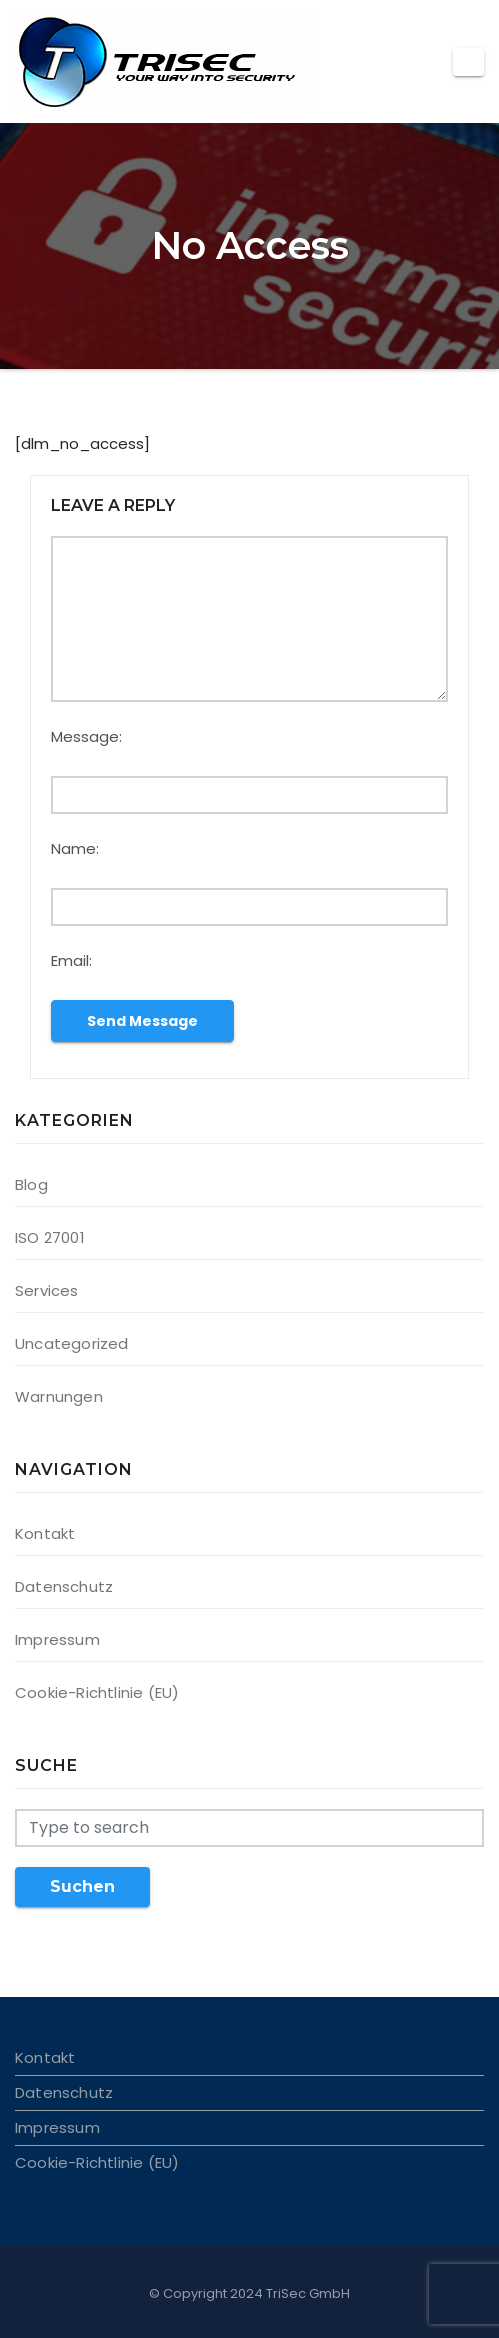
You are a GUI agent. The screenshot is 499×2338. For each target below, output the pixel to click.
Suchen (82, 1886)
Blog (31, 1184)
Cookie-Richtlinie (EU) (97, 1692)
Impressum (57, 1639)
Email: (71, 960)
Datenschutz (64, 1586)
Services (47, 1290)
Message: (86, 736)
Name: (75, 848)
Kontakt (45, 1533)
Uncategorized (72, 1343)
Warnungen (59, 1396)
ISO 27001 (50, 1237)
